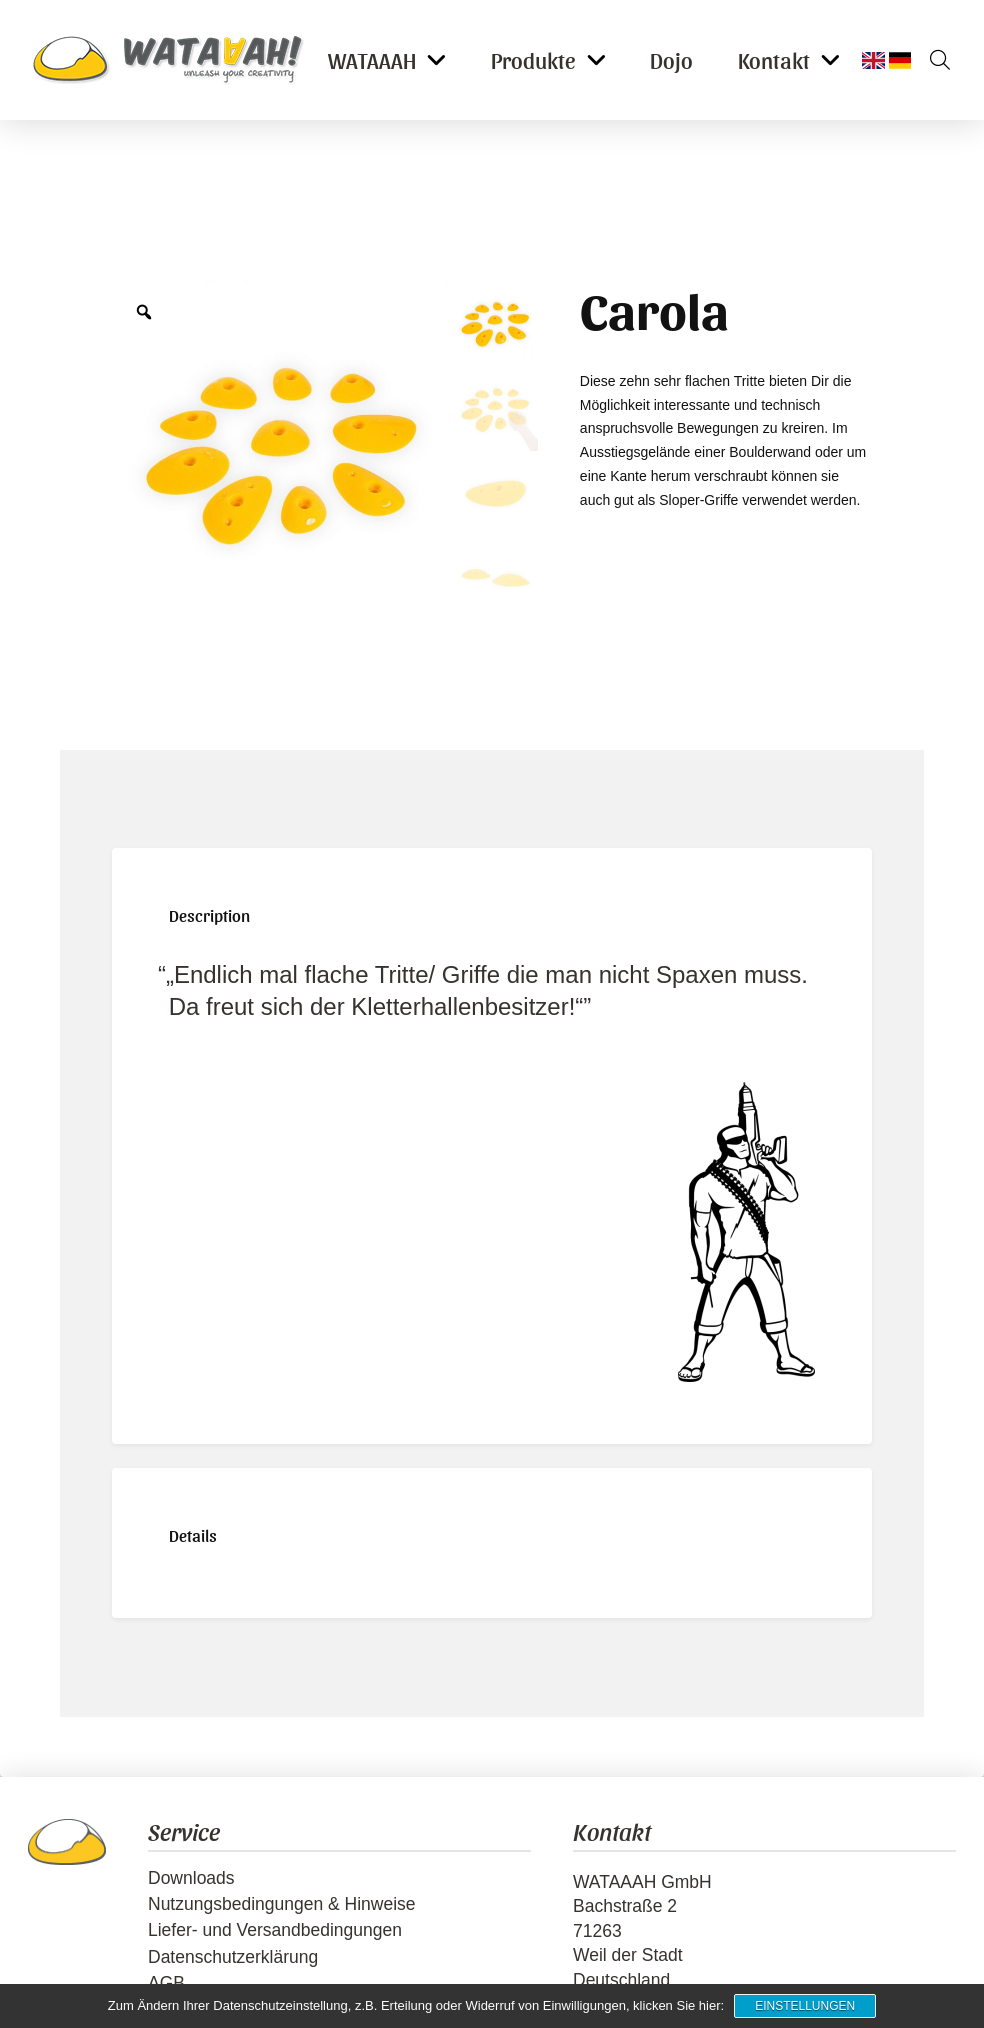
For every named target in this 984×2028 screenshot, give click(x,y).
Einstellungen (805, 2006)
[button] (933, 60)
